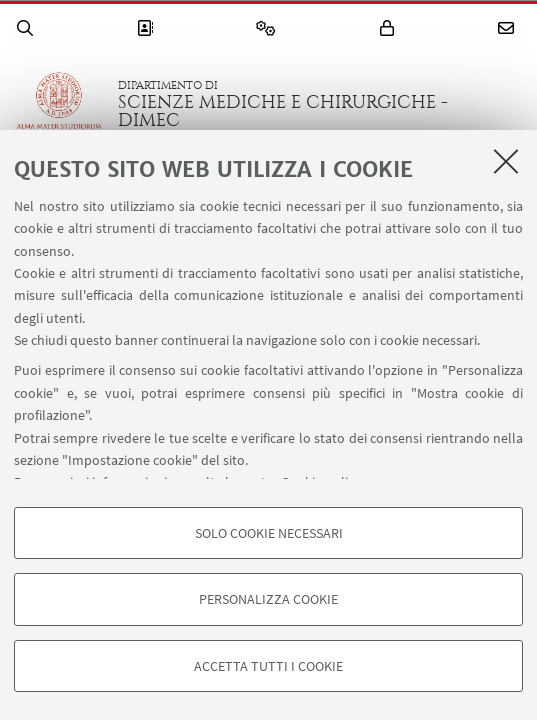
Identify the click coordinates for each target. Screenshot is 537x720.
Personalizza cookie (268, 599)
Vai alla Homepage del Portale (59, 104)
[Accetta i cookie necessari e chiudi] (506, 161)
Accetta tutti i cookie (268, 666)
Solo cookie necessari (269, 533)
